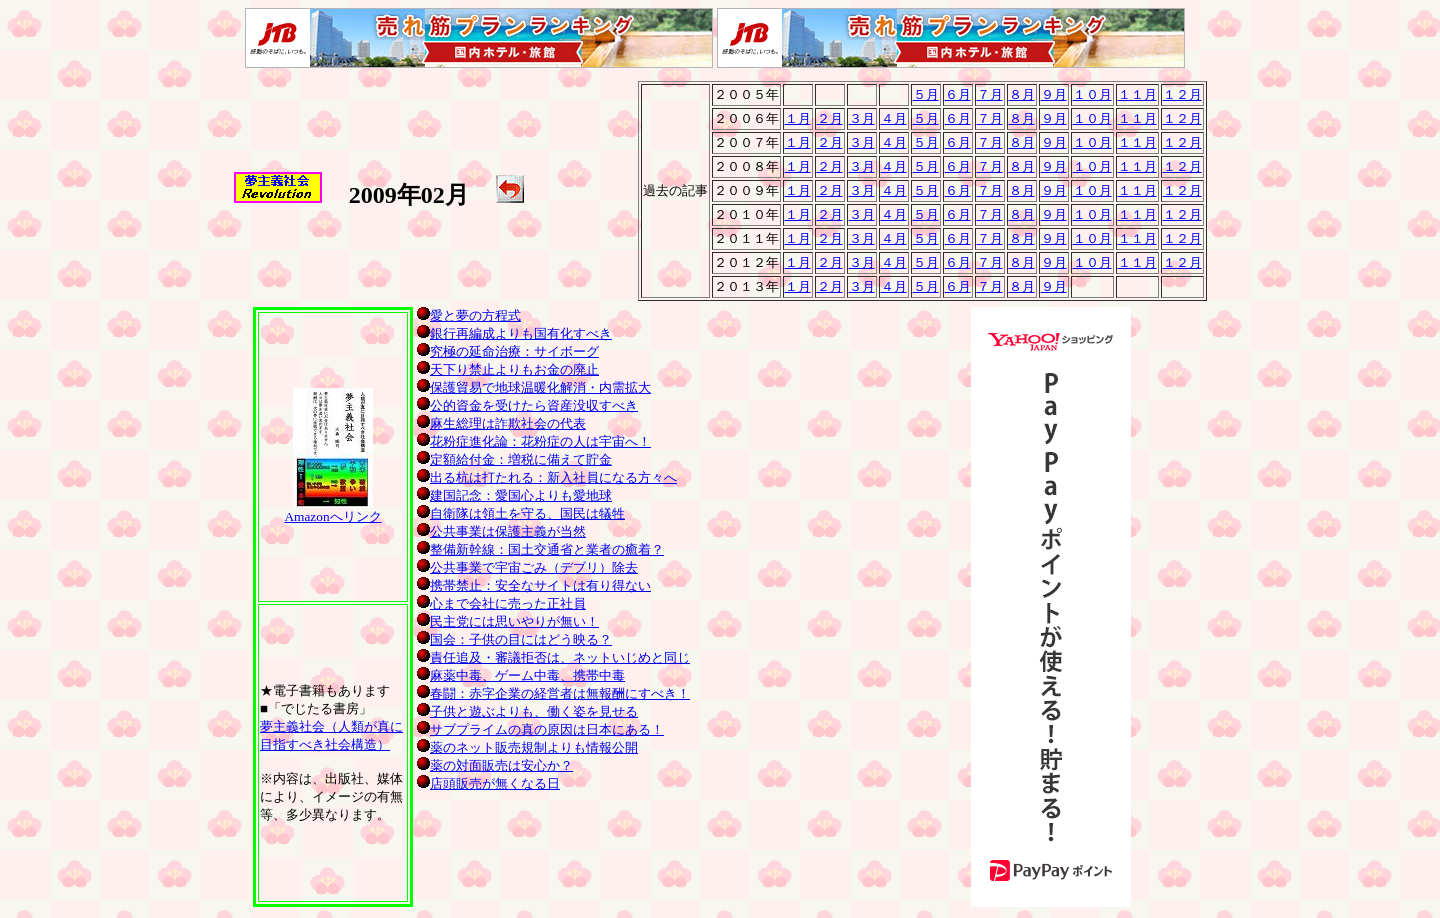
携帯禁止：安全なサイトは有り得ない (534, 585)
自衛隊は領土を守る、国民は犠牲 (521, 513)
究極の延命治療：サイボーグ (508, 351)
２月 (830, 118)
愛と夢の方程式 (469, 315)
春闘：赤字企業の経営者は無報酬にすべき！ (553, 693)
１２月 (1182, 94)
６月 (958, 94)
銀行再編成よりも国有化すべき (514, 333)
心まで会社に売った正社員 (501, 603)
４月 (894, 118)
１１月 (1137, 94)
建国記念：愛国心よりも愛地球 (514, 495)
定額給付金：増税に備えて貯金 (514, 459)
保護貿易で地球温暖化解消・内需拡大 (534, 387)
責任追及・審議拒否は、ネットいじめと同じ (553, 657)
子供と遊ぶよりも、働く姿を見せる (527, 711)
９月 (1054, 94)
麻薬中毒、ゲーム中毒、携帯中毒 (521, 675)
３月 (862, 118)
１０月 (1092, 94)
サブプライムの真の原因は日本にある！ (540, 729)
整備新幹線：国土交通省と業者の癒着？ (540, 549)
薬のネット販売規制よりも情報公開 (527, 747)
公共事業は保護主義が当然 (501, 531)
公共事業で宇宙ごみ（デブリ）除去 (527, 567)
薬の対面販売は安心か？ (495, 765)
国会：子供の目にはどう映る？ (514, 639)
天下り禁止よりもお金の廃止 (508, 369)
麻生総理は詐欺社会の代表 (501, 423)
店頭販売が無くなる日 (488, 783)
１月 (798, 118)
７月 (990, 94)
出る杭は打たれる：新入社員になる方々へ (547, 477)
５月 (926, 94)
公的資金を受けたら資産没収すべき (527, 405)
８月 (1022, 94)
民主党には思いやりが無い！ (508, 621)
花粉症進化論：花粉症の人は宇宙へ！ (534, 441)
